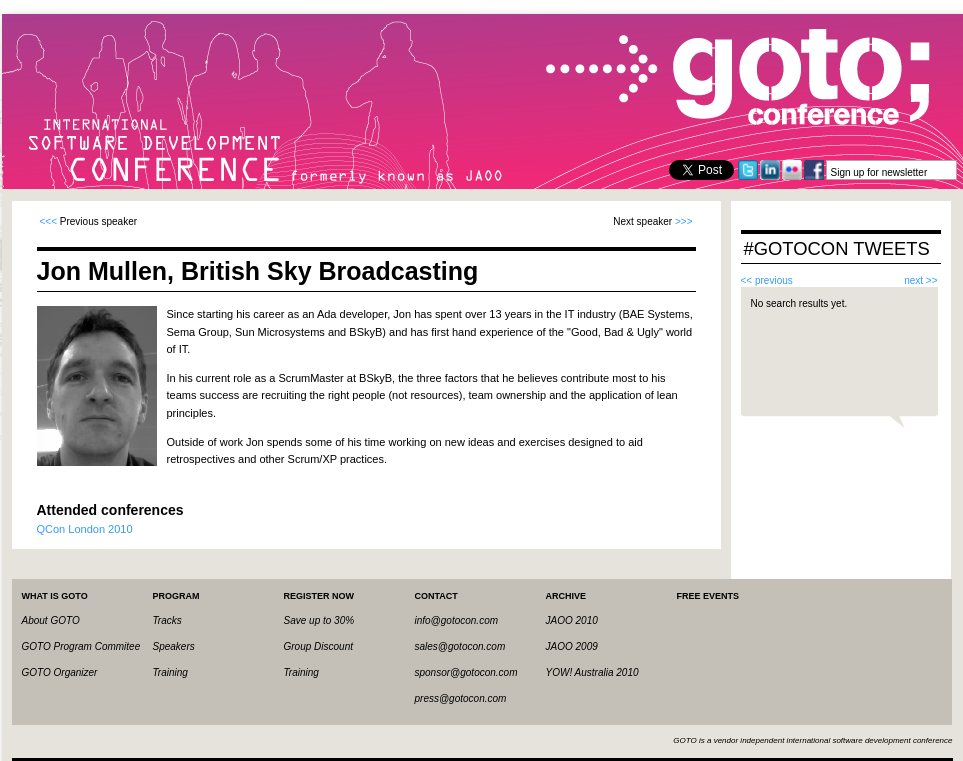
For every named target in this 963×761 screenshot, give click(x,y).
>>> (684, 221)
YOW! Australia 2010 (592, 672)
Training (170, 672)
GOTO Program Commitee (81, 646)
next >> (920, 280)
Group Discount (318, 646)
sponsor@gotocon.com (466, 672)
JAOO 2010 (572, 620)
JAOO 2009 (572, 646)
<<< (49, 221)
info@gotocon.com (457, 620)
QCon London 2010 (85, 529)
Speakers (174, 646)
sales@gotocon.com (460, 646)
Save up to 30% (319, 620)
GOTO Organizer (60, 672)
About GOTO (51, 620)
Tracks (167, 620)
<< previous (767, 280)
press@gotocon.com (461, 698)
